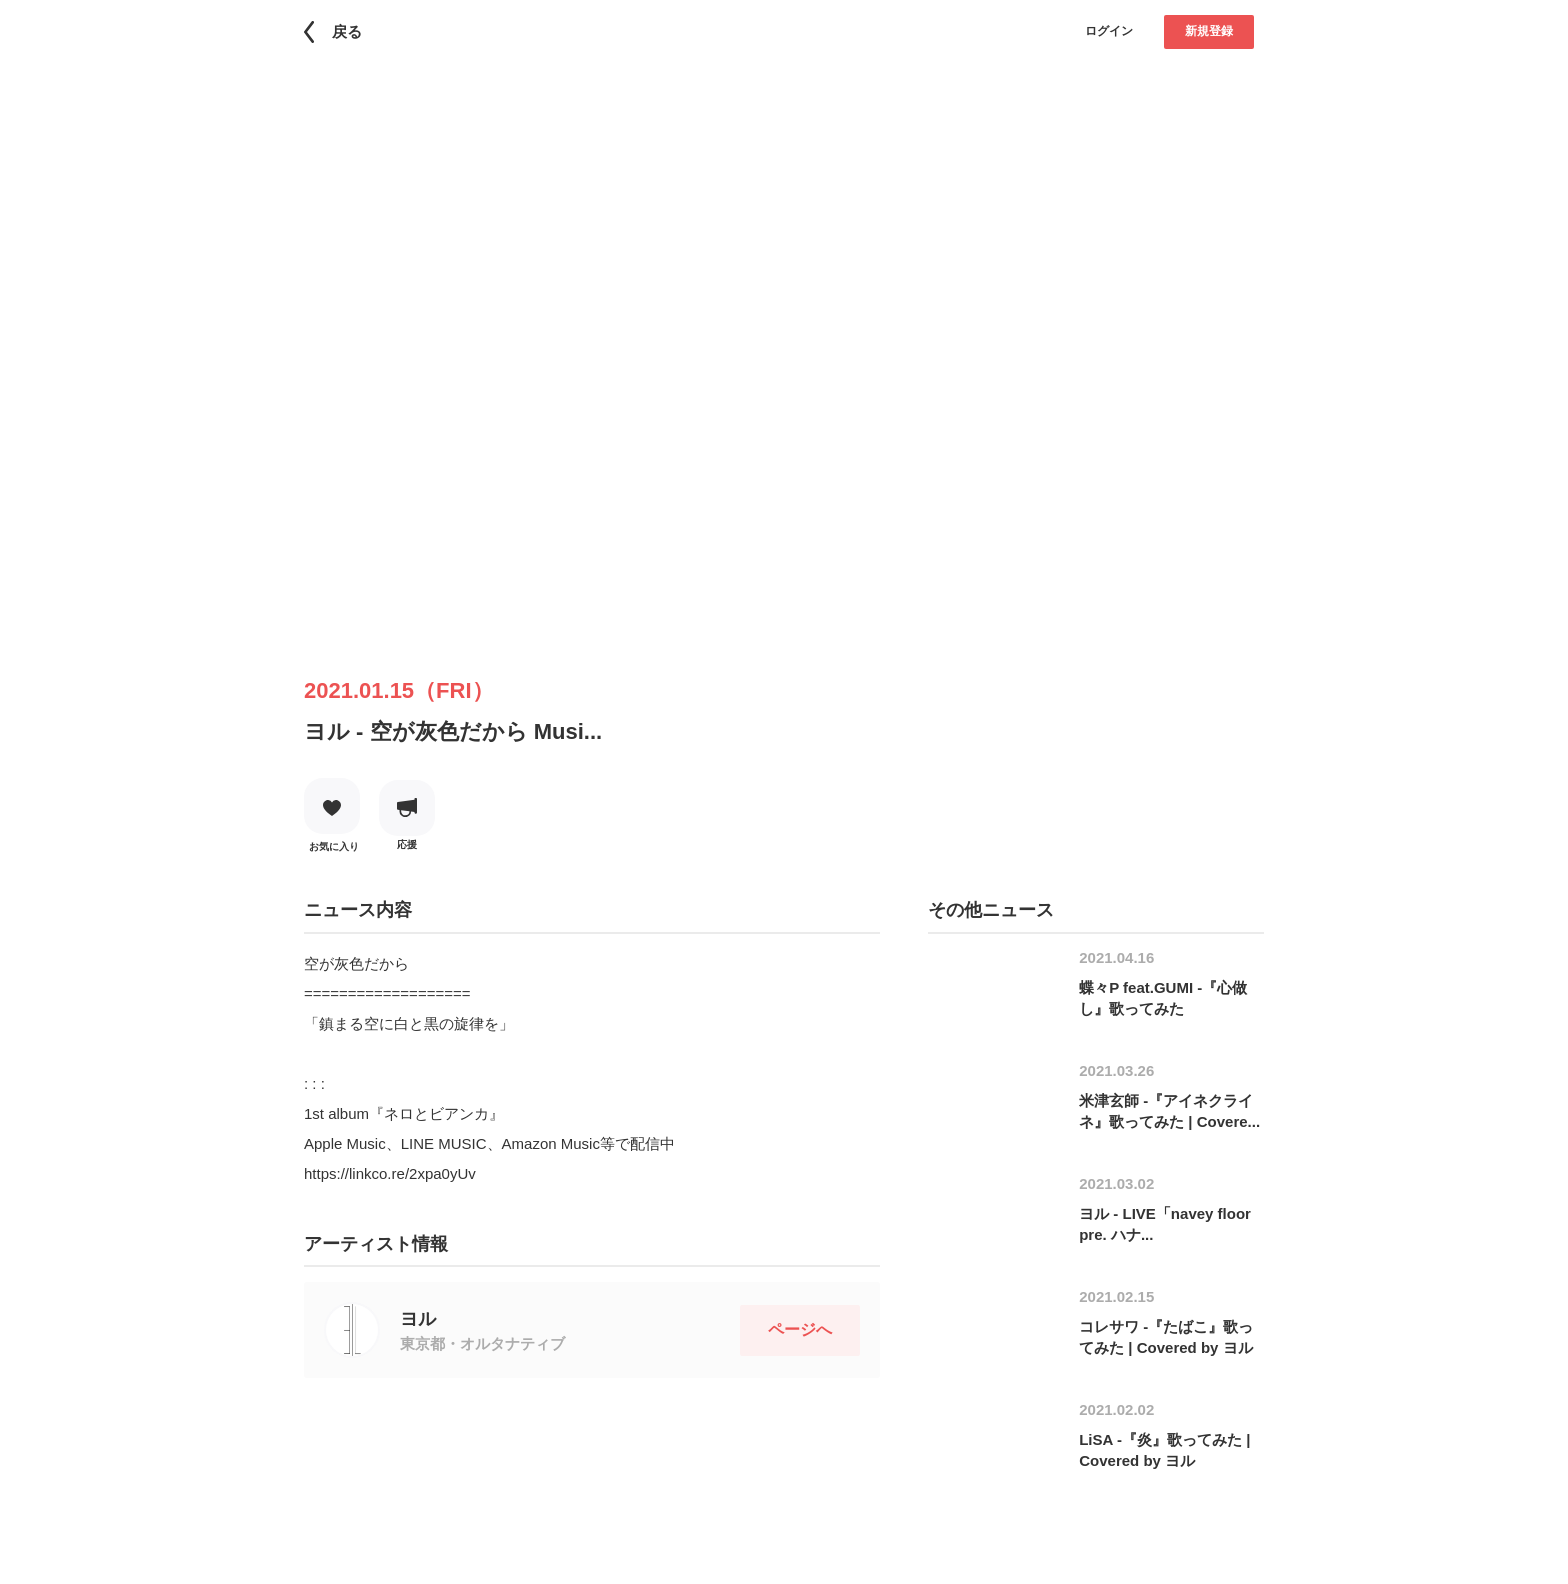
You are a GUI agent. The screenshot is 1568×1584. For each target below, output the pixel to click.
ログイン (1109, 31)
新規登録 (1209, 31)
